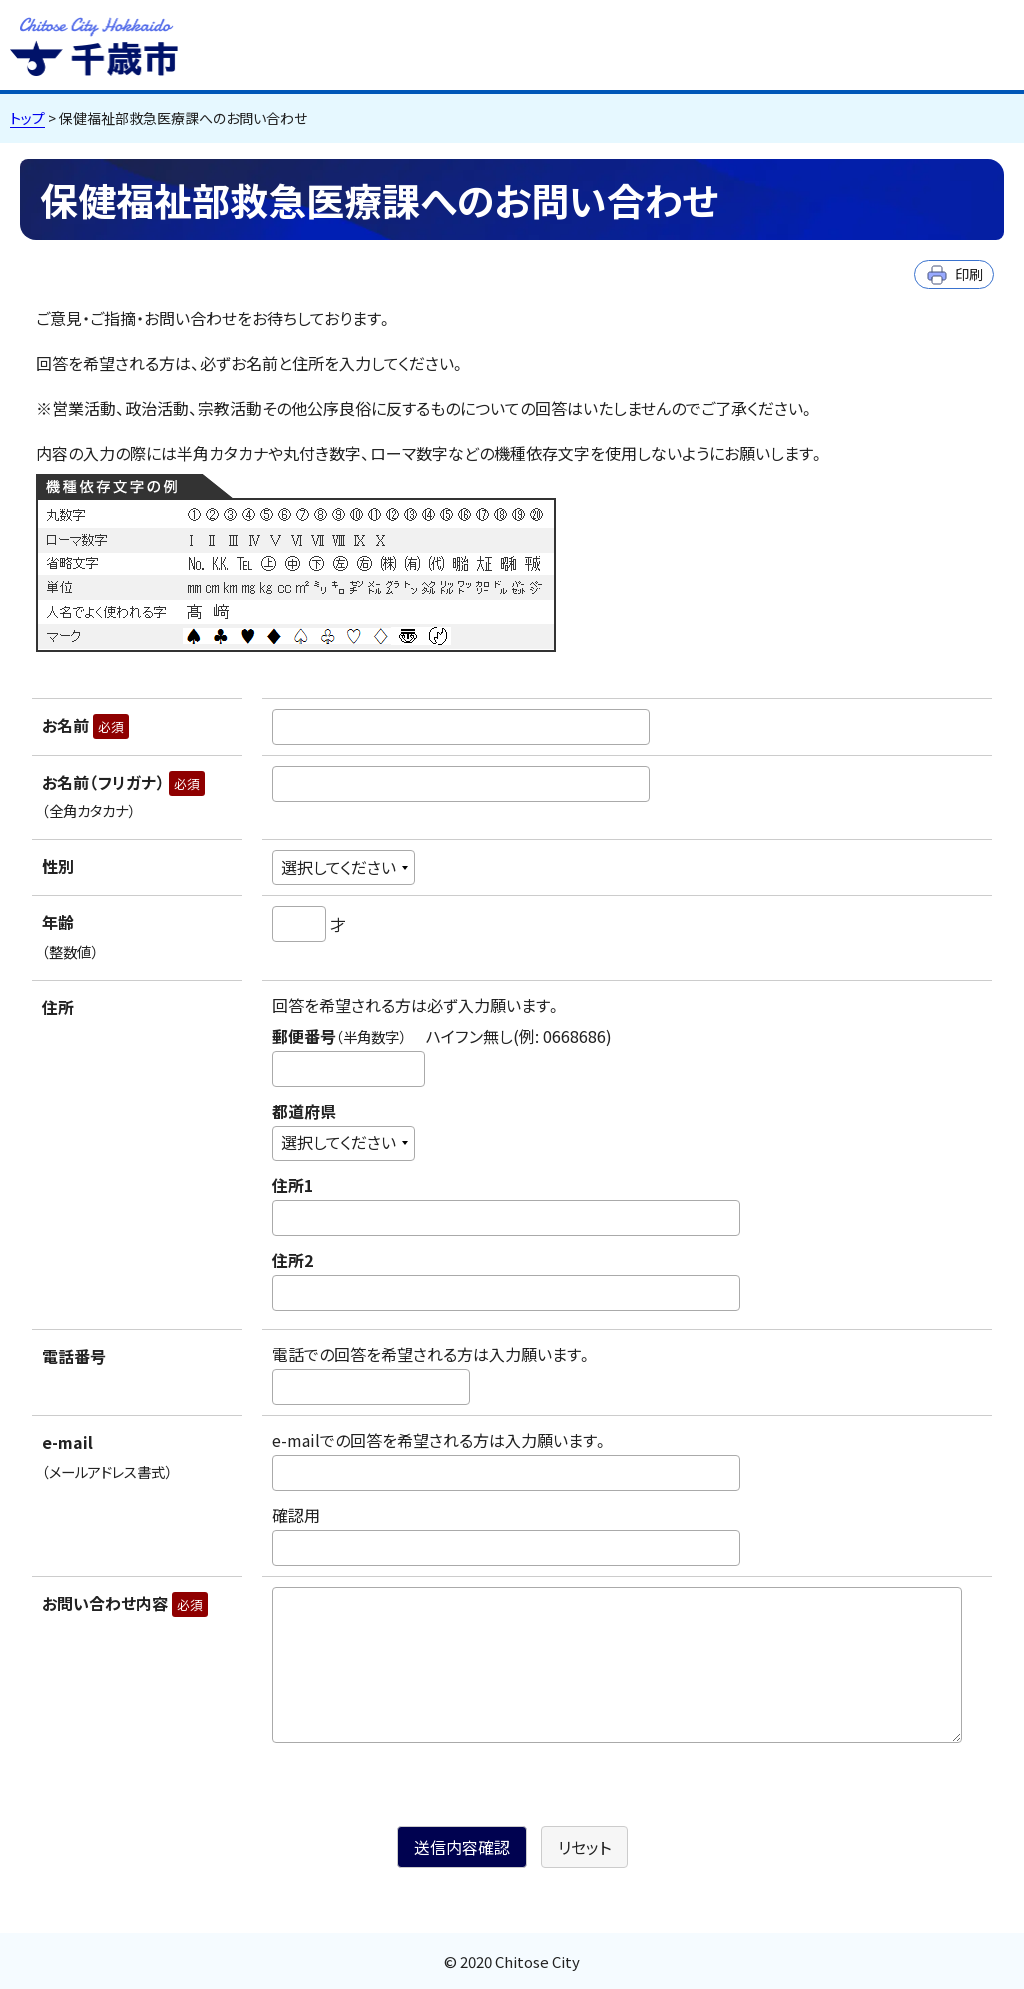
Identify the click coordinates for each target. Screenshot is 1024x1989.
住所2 (292, 1260)
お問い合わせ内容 (125, 1603)
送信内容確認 (462, 1847)
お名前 (85, 725)
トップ (27, 118)
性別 (58, 866)
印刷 (969, 273)
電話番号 (74, 1356)
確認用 (296, 1515)
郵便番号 (442, 1036)
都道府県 (304, 1111)
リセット (584, 1847)
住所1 (292, 1185)
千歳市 (94, 44)
